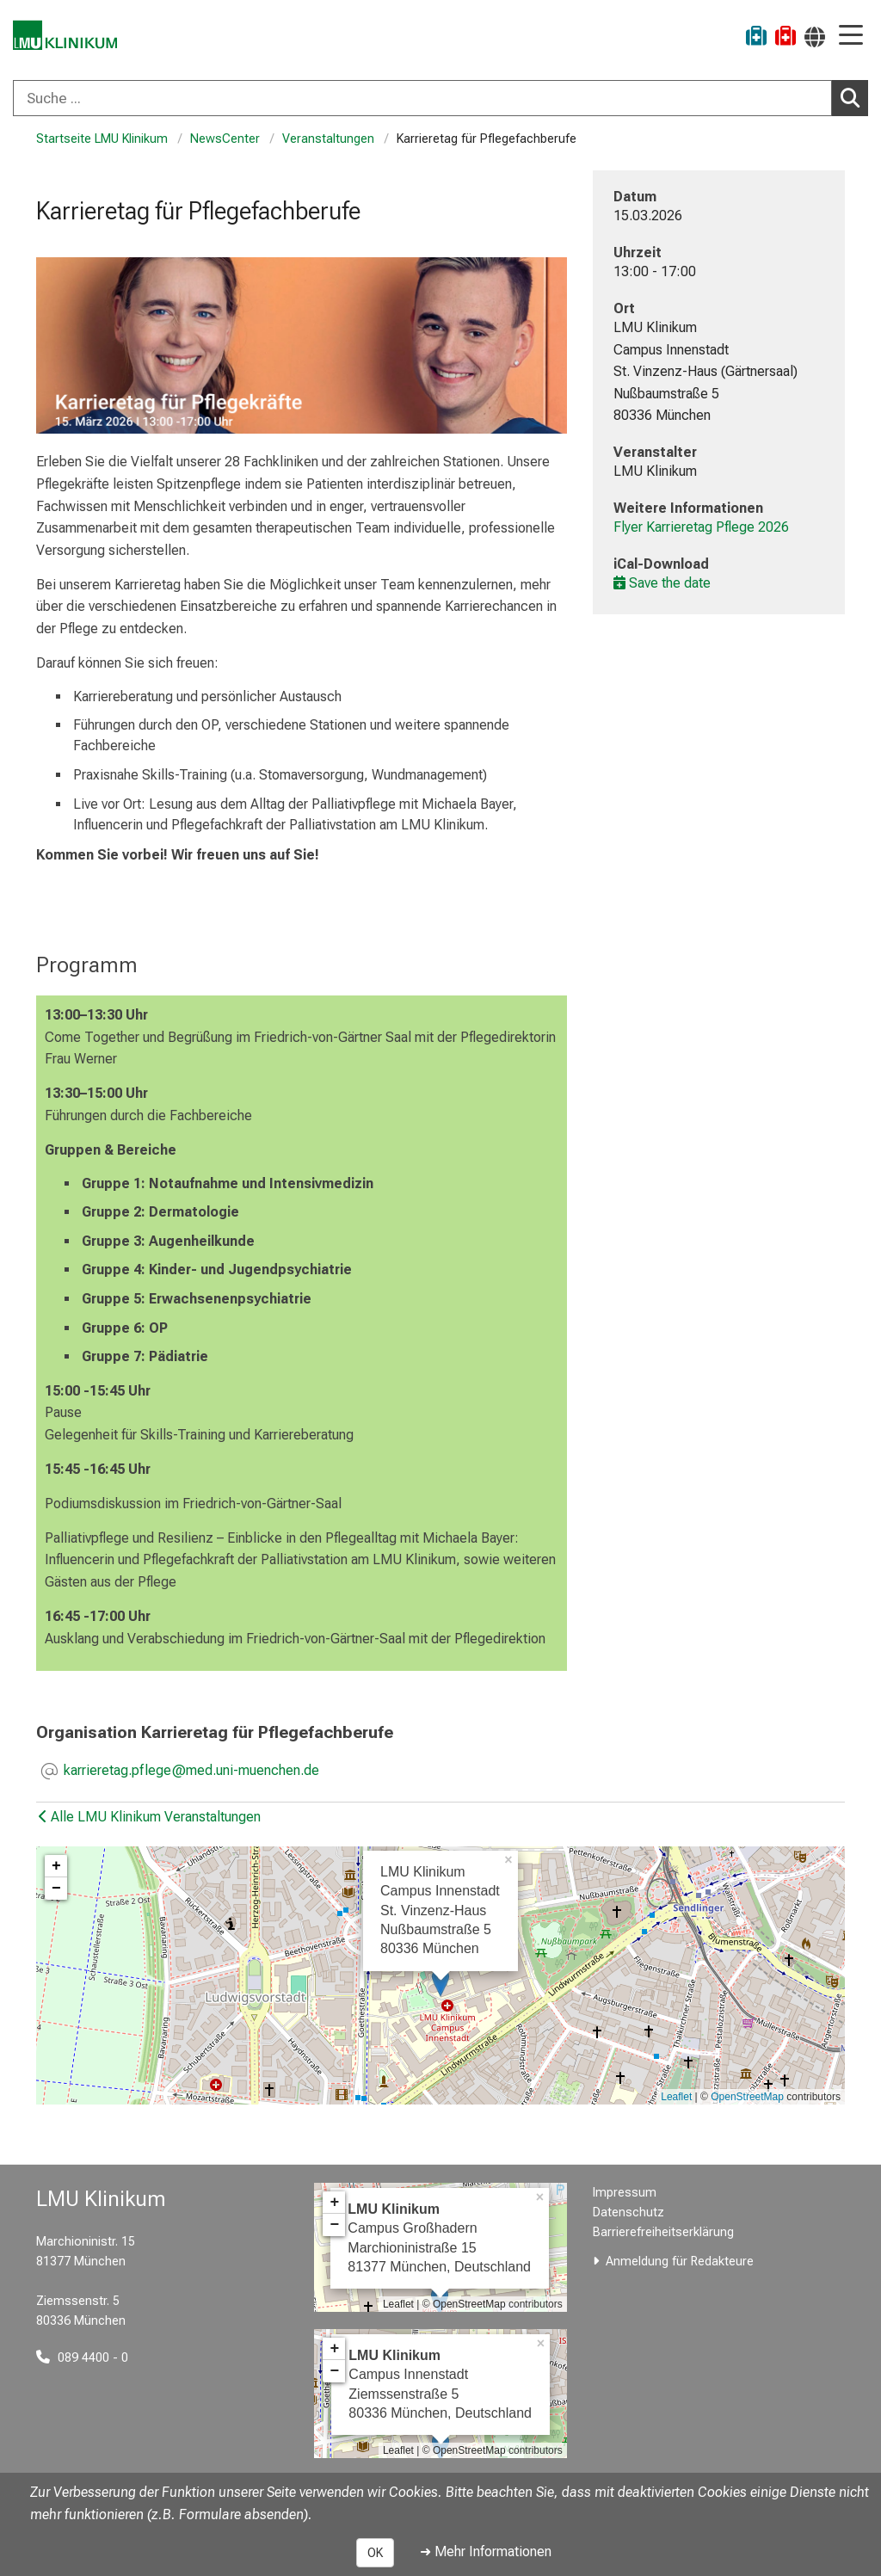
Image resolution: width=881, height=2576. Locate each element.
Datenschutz (628, 2212)
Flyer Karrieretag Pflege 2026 (701, 527)
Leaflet (676, 2097)
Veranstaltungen (328, 139)
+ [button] (56, 1866)
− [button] (56, 1888)
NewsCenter (225, 139)
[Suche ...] (422, 98)
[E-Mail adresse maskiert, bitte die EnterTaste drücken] (191, 1772)
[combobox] (440, 98)
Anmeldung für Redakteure (680, 2261)
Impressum (624, 2192)
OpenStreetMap (747, 2097)
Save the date (662, 583)
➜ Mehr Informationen (485, 2551)
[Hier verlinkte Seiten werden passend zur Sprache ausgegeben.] (814, 36)
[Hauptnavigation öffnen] (851, 36)
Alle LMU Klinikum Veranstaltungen (150, 1817)
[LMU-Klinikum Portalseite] (73, 38)
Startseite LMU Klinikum (102, 139)
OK (375, 2553)
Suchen (854, 97)
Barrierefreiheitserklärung (663, 2232)
